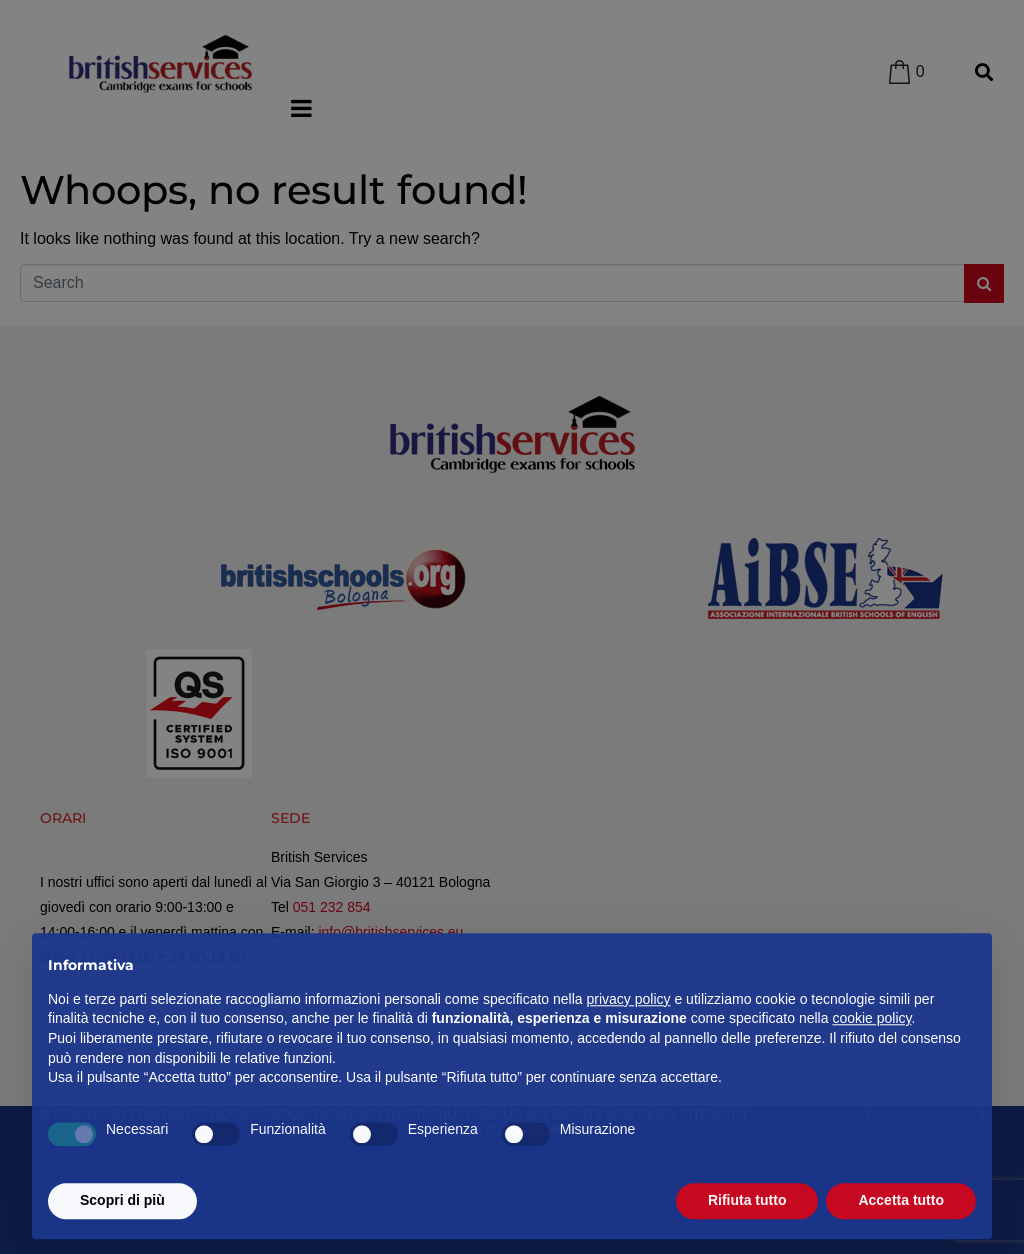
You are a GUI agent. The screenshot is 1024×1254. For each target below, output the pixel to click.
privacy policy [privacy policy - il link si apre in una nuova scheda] (629, 1042)
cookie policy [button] (871, 1062)
